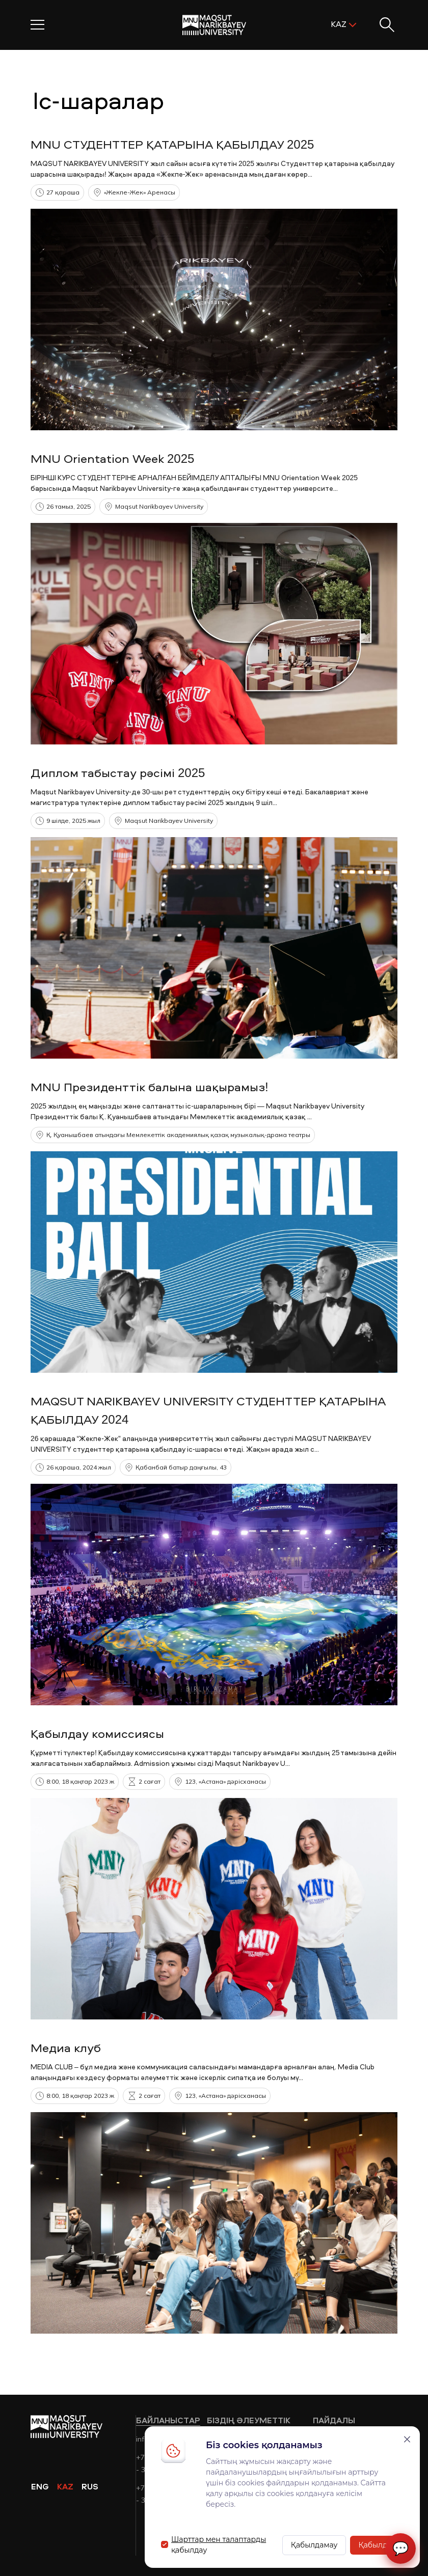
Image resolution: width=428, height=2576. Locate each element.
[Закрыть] (407, 2439)
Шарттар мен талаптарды (218, 2539)
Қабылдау (376, 2545)
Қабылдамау (314, 2545)
